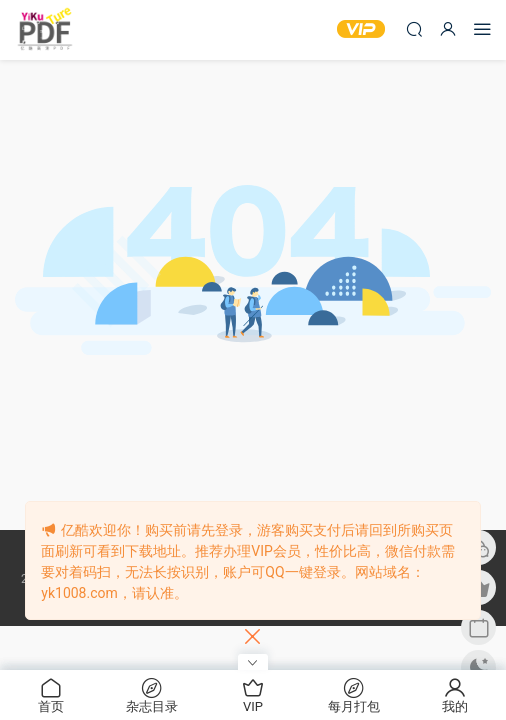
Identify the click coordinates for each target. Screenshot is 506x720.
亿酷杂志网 (45, 30)
